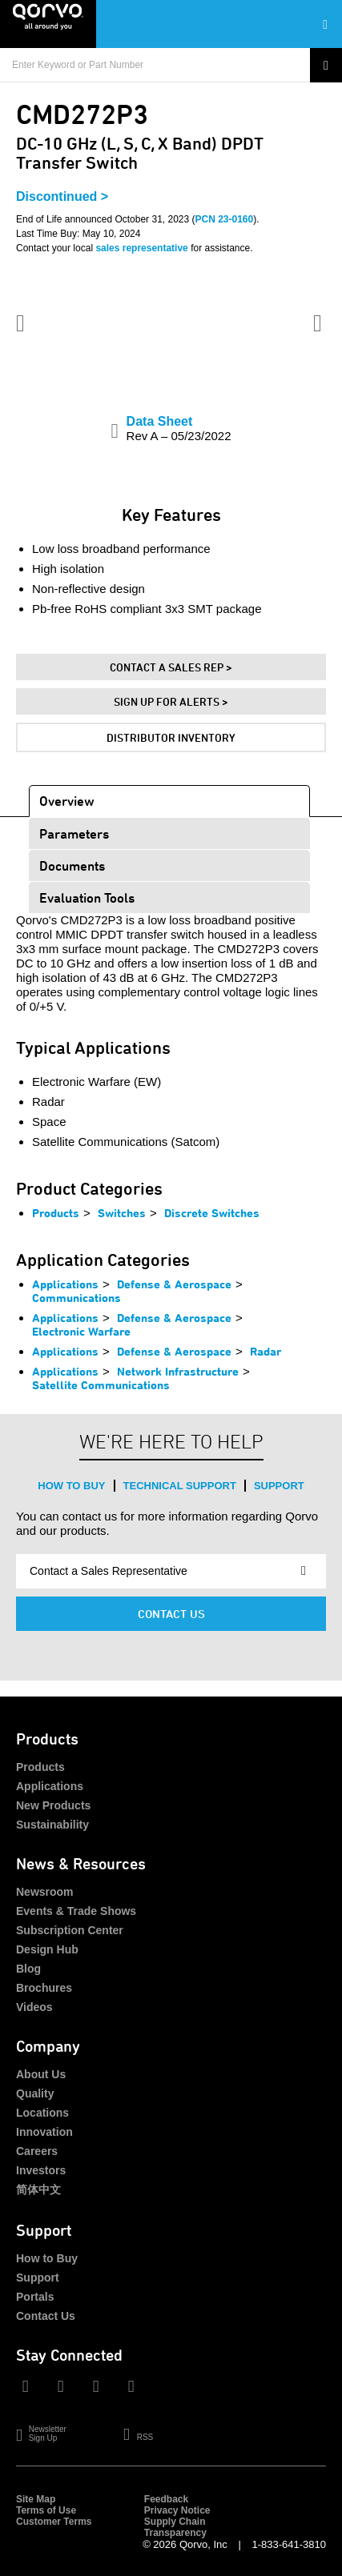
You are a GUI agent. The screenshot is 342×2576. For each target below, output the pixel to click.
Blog (28, 1968)
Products (55, 1213)
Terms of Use (46, 2510)
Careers (37, 2151)
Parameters (74, 833)
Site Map (35, 2499)
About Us (41, 2074)
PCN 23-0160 (224, 219)
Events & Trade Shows (76, 1911)
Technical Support (179, 1486)
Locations (42, 2112)
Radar (265, 1351)
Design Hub (47, 1949)
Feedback (166, 2499)
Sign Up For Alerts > (171, 701)
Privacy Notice (177, 2510)
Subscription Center (69, 1930)
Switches (122, 1213)
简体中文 (38, 2189)
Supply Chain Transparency (175, 2527)
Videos (34, 2007)
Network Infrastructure (178, 1371)
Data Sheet (179, 429)
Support (279, 1486)
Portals (35, 2296)
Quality (35, 2093)
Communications (76, 1297)
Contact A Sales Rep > (171, 667)
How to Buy (71, 1486)
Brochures (44, 1987)
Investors (41, 2170)
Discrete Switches (212, 1213)
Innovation (44, 2131)
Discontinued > (62, 196)
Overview (67, 800)
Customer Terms (53, 2521)
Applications (65, 1284)
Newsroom (45, 1891)
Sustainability (52, 1824)
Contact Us (171, 1614)
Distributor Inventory (171, 737)
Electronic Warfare (81, 1331)
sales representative (141, 248)
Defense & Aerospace (174, 1284)
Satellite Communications (101, 1385)
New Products (53, 1805)
